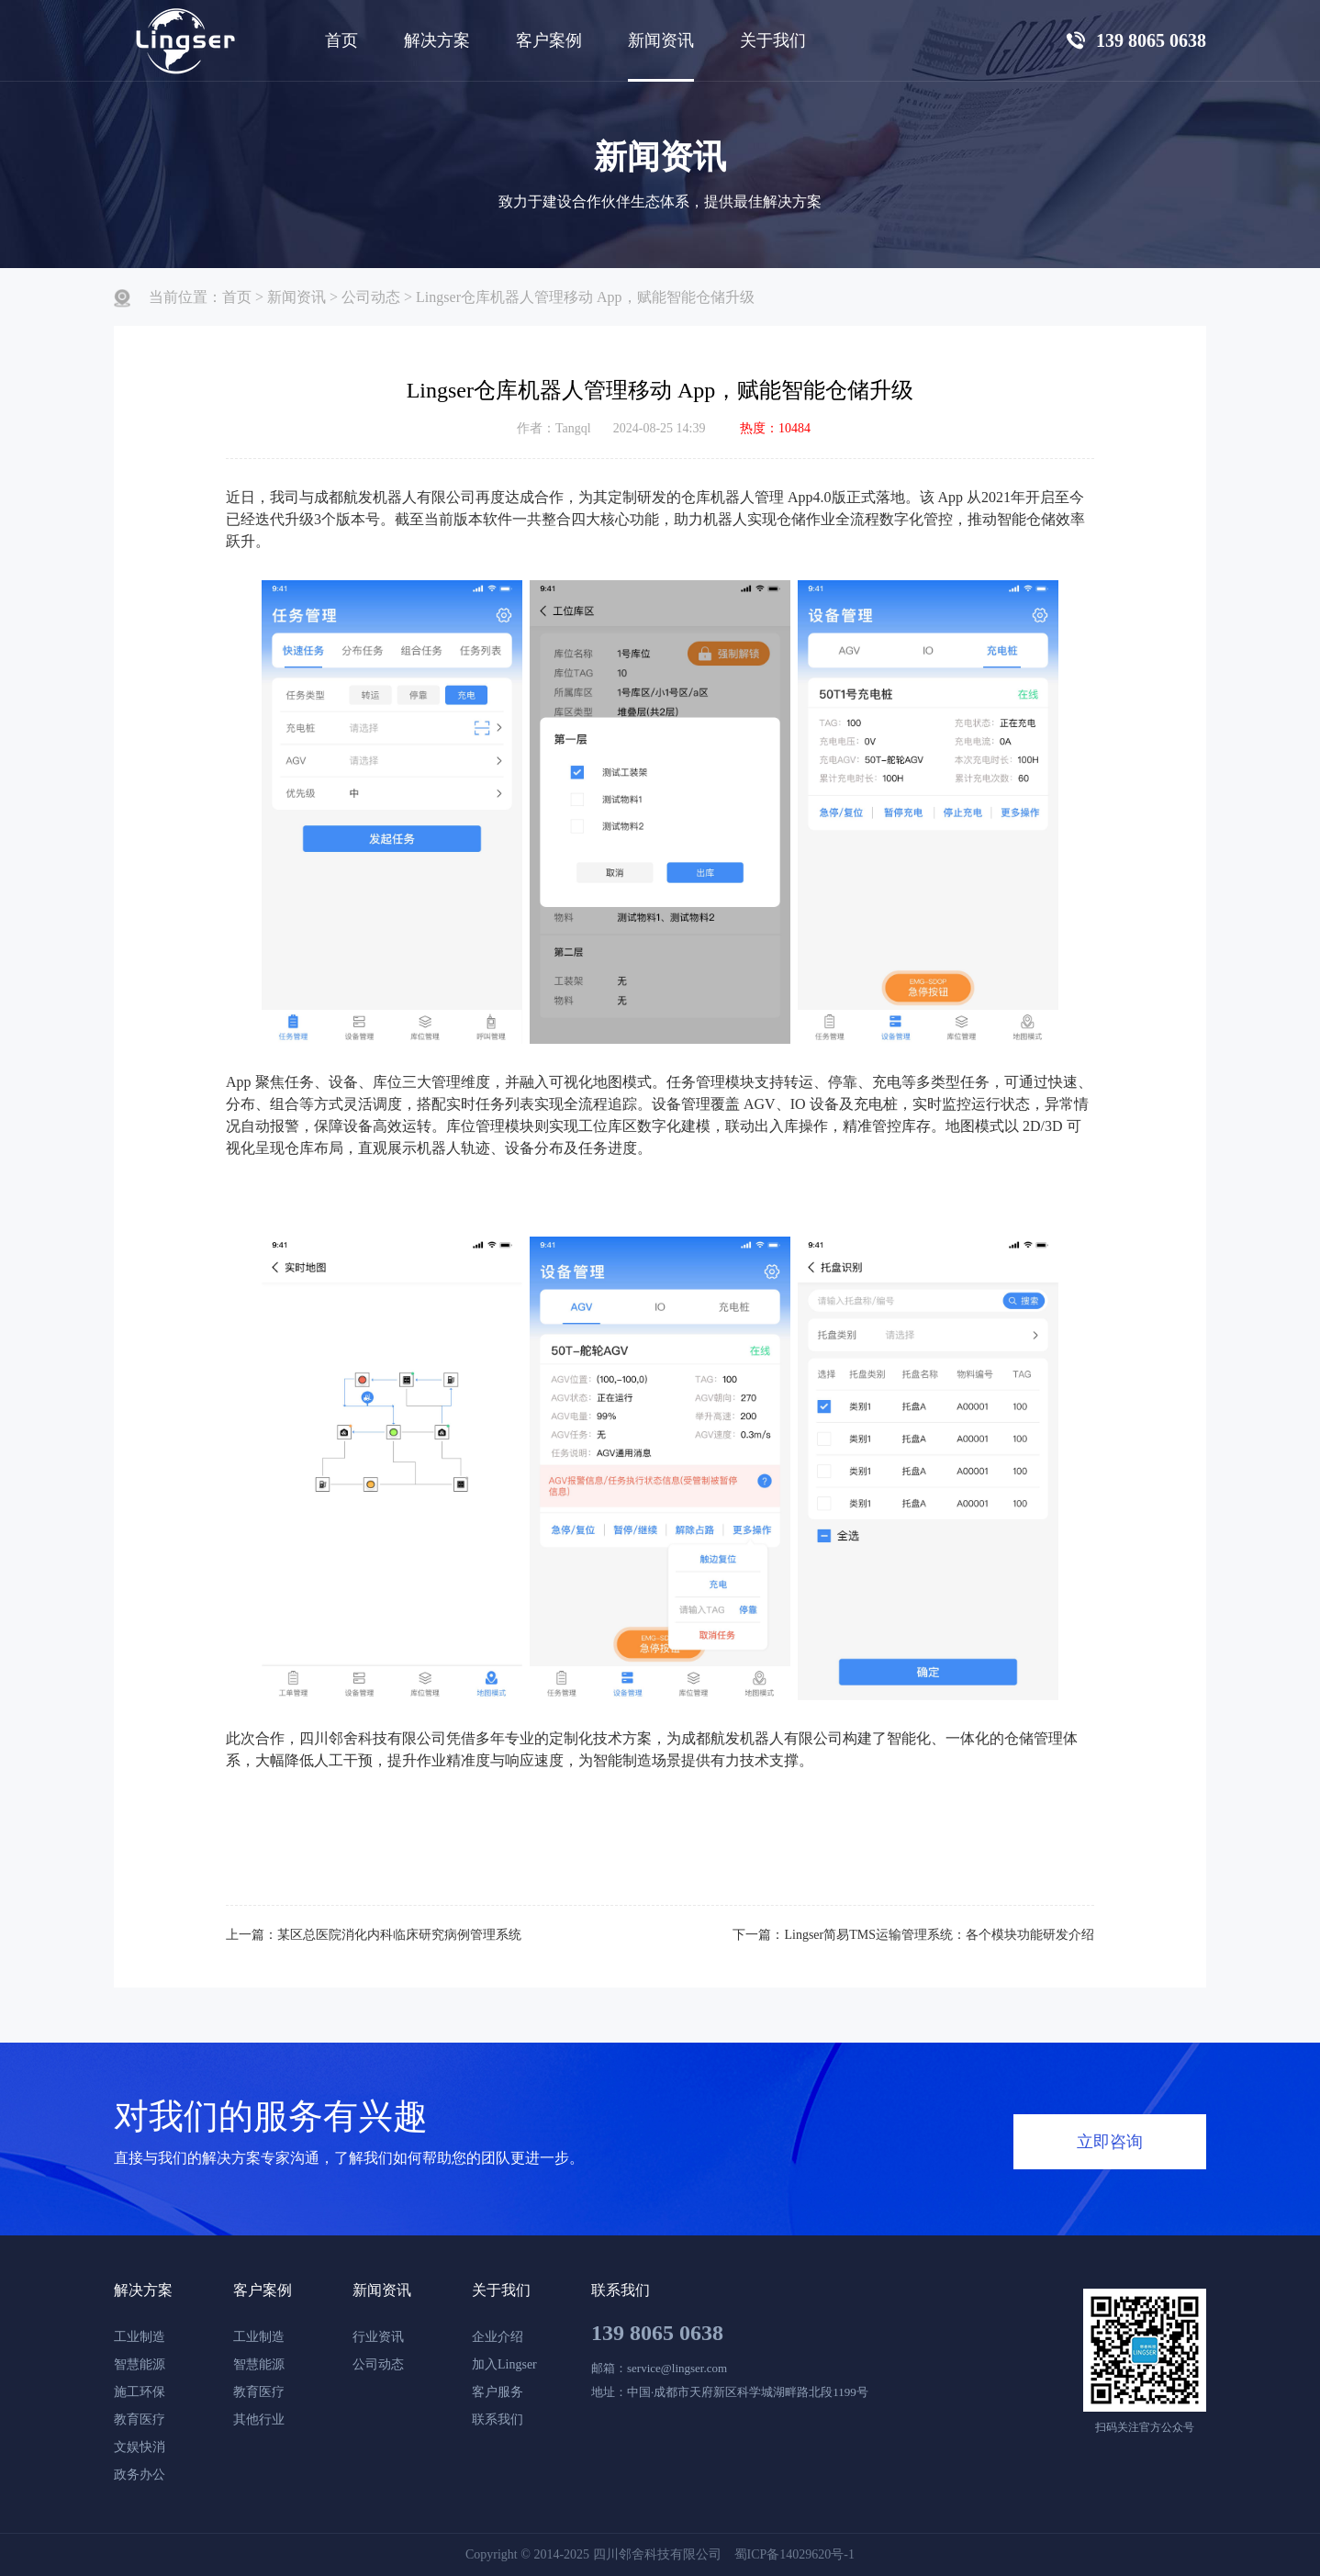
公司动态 (370, 297)
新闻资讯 (296, 297)
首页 (341, 40)
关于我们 (501, 2290)
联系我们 (497, 2419)
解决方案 (437, 40)
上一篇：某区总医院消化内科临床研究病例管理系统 (373, 1935)
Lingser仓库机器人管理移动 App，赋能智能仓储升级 (585, 297)
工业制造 (139, 2337)
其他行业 (259, 2419)
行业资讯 (378, 2337)
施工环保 (139, 2392)
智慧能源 (139, 2364)
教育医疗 (139, 2419)
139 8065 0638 (657, 2333)
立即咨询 (1110, 2142)
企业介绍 (497, 2337)
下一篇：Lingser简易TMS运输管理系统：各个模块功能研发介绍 (913, 1935)
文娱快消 (139, 2447)
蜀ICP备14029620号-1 (794, 2554)
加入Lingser (504, 2364)
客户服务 (497, 2392)
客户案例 (262, 2290)
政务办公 (139, 2474)
